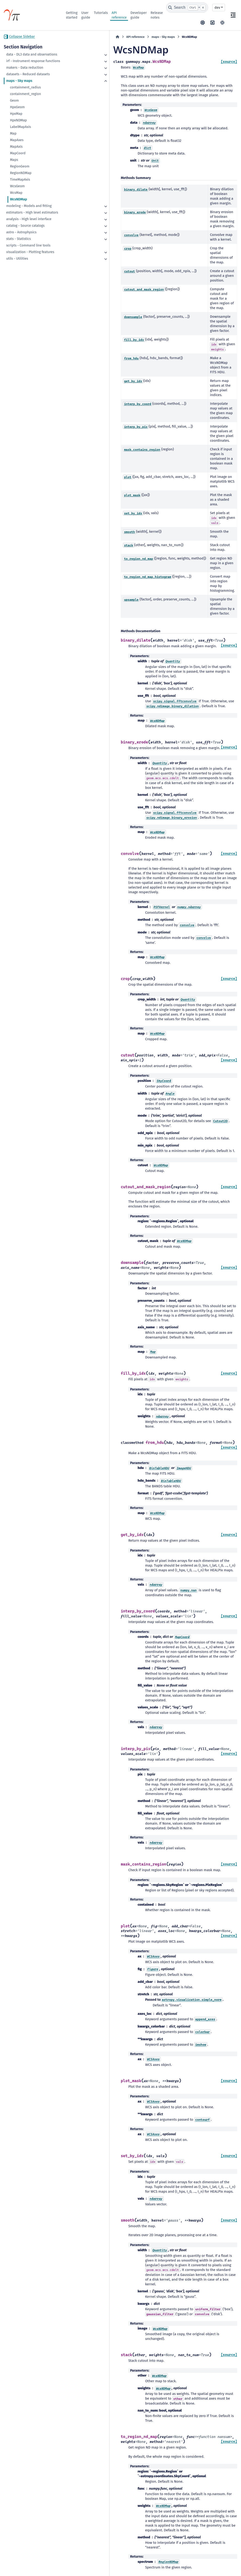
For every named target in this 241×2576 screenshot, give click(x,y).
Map (13, 143)
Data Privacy (30, 2570)
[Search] (187, 7)
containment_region (25, 103)
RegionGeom (19, 176)
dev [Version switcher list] (217, 7)
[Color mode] (202, 23)
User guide (85, 15)
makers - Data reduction (24, 77)
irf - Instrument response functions (25, 68)
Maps (14, 169)
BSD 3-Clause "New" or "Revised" (110, 2565)
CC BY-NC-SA (39, 2560)
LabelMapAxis (20, 136)
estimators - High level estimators (23, 229)
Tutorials (101, 13)
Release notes (156, 15)
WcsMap (16, 202)
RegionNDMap (20, 182)
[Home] (68, 37)
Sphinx (223, 2558)
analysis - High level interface (21, 240)
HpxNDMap (18, 130)
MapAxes (16, 149)
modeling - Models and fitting (23, 217)
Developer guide (138, 15)
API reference (119, 15)
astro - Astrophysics (21, 256)
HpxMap (16, 123)
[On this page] (233, 15)
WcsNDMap (18, 209)
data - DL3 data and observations (21, 56)
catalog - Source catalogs (25, 249)
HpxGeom (17, 117)
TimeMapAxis (20, 189)
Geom (14, 110)
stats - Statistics (18, 262)
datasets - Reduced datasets (28, 84)
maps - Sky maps (19, 90)
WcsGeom (17, 196)
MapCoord (17, 163)
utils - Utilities (17, 287)
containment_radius (25, 97)
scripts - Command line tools (28, 269)
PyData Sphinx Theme (210, 2565)
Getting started (71, 15)
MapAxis (16, 156)
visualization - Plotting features (23, 278)
